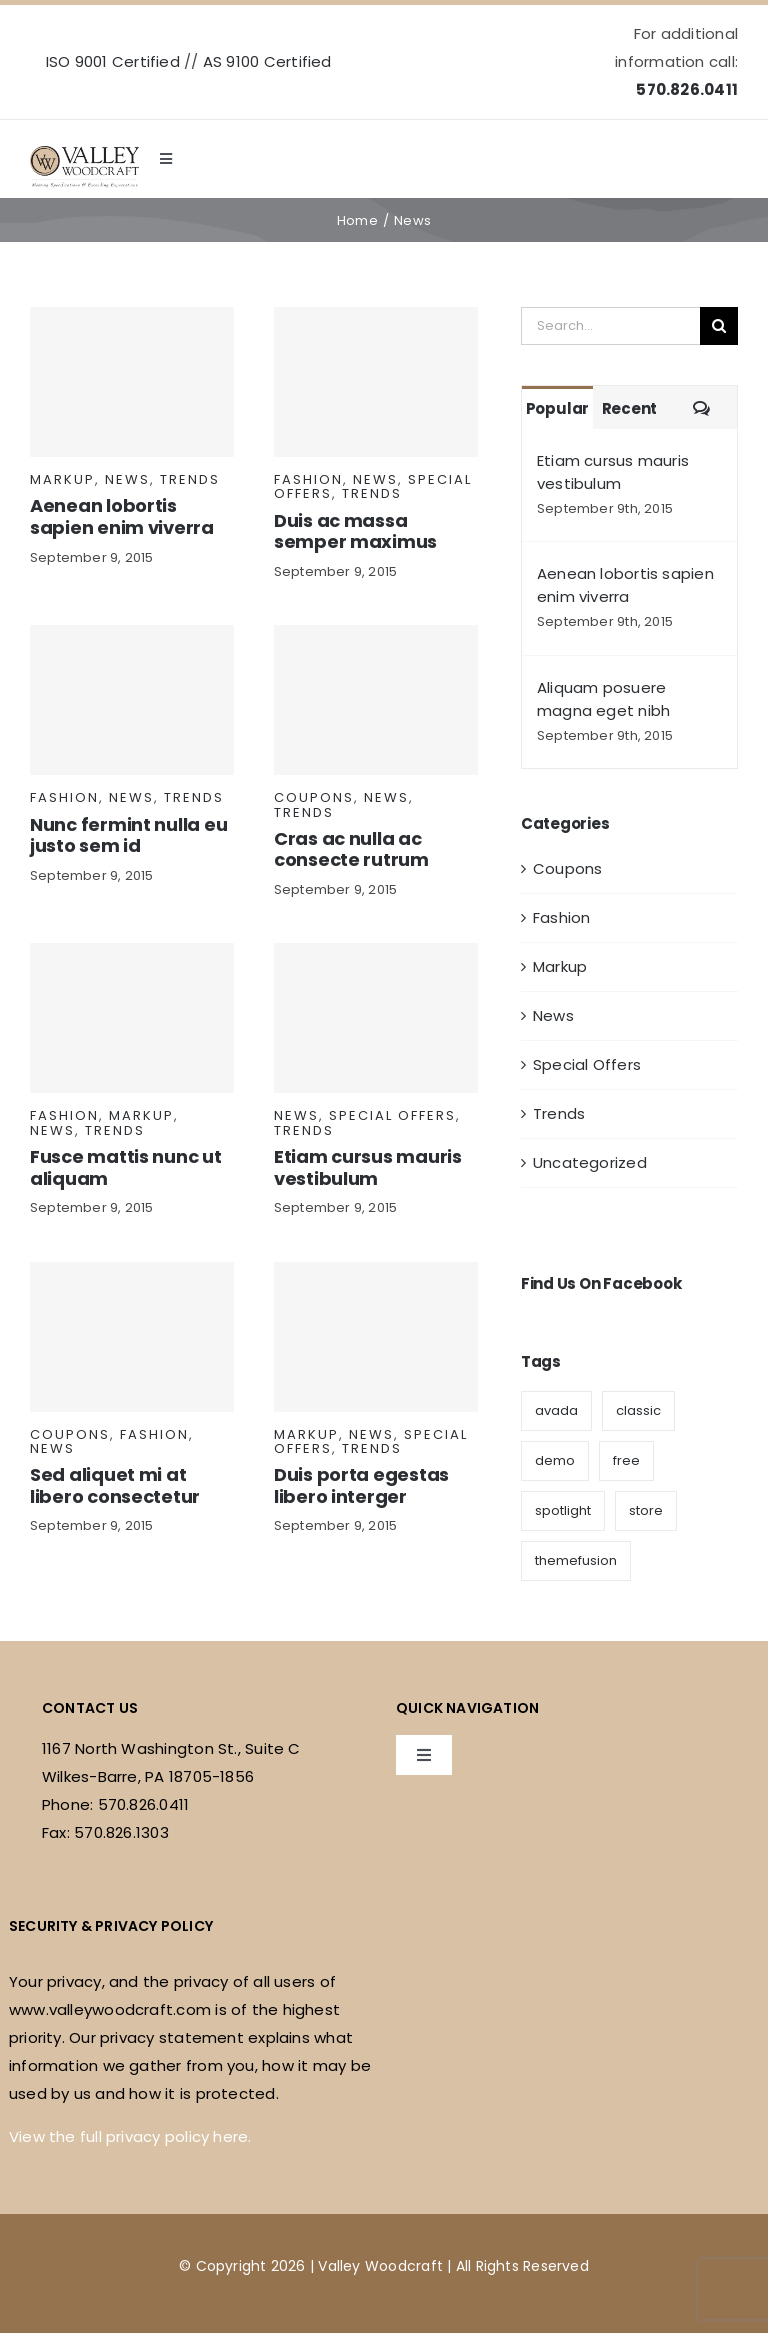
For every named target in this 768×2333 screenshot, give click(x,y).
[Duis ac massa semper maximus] (376, 382)
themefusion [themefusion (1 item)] (576, 1560)
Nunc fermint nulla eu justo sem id (128, 835)
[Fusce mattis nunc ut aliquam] (132, 1018)
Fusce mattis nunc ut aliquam (126, 1167)
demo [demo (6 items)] (555, 1460)
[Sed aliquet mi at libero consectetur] (132, 1337)
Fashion (308, 479)
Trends (190, 479)
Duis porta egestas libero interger (361, 1485)
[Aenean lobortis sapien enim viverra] (132, 382)
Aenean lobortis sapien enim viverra (122, 516)
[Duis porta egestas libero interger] (376, 1337)
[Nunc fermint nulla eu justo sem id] (132, 700)
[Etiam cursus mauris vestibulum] (376, 1018)
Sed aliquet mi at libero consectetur (115, 1485)
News (127, 479)
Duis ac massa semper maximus (355, 531)
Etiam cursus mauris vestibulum (368, 1167)
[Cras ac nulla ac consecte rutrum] (376, 700)
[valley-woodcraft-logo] (84, 153)
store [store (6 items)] (646, 1510)
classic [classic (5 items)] (638, 1410)
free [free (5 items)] (626, 1460)
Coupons (314, 797)
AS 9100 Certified (267, 61)
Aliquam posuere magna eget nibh (603, 699)
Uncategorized (590, 1162)
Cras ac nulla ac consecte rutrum (351, 849)
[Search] (719, 326)
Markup (62, 479)
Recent (630, 408)
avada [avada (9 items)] (556, 1410)
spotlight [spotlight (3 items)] (563, 1510)
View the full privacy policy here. (130, 2136)
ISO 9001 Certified (113, 61)
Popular (557, 408)
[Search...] (610, 326)
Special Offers (392, 1115)
